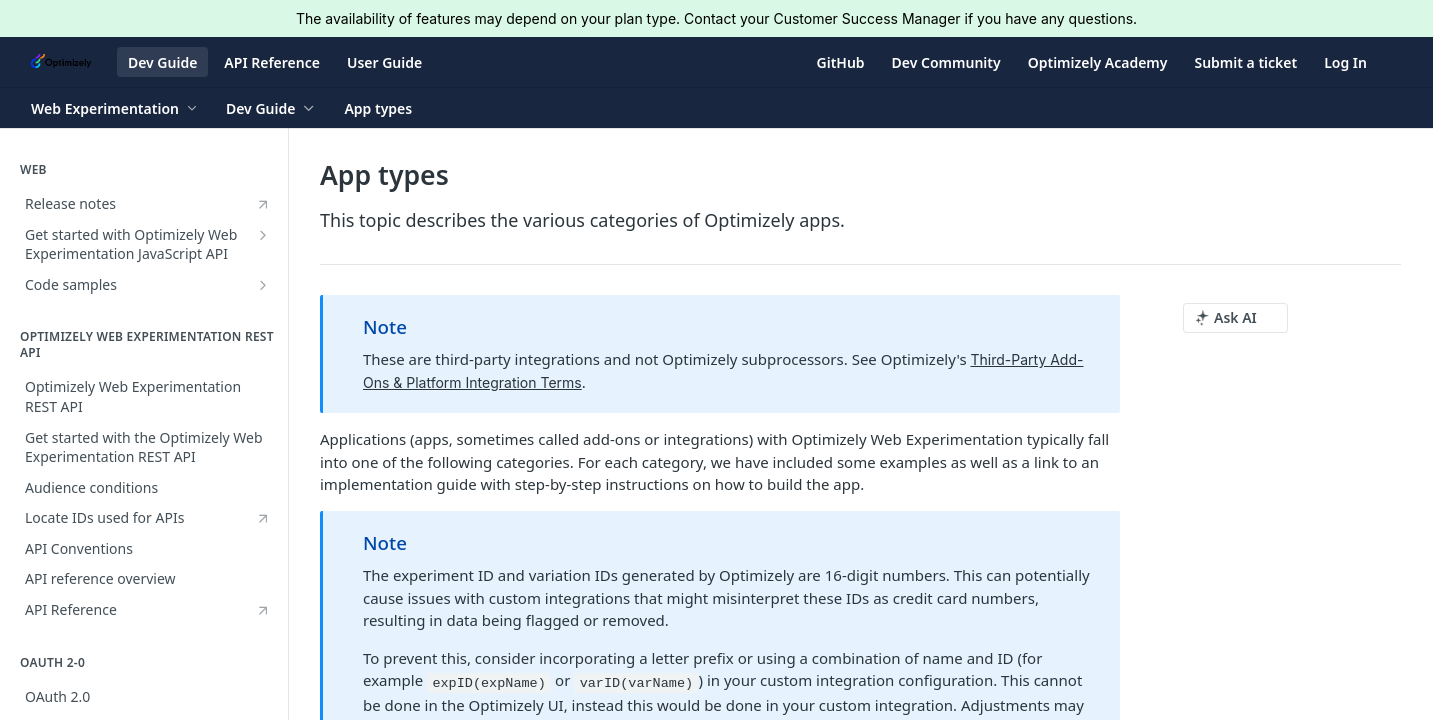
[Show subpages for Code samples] (263, 285)
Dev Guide (162, 62)
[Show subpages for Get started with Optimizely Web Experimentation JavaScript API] (263, 235)
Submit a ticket (1245, 62)
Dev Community (946, 62)
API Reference (272, 62)
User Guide (384, 62)
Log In (1345, 62)
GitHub (841, 62)
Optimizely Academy (1098, 62)
